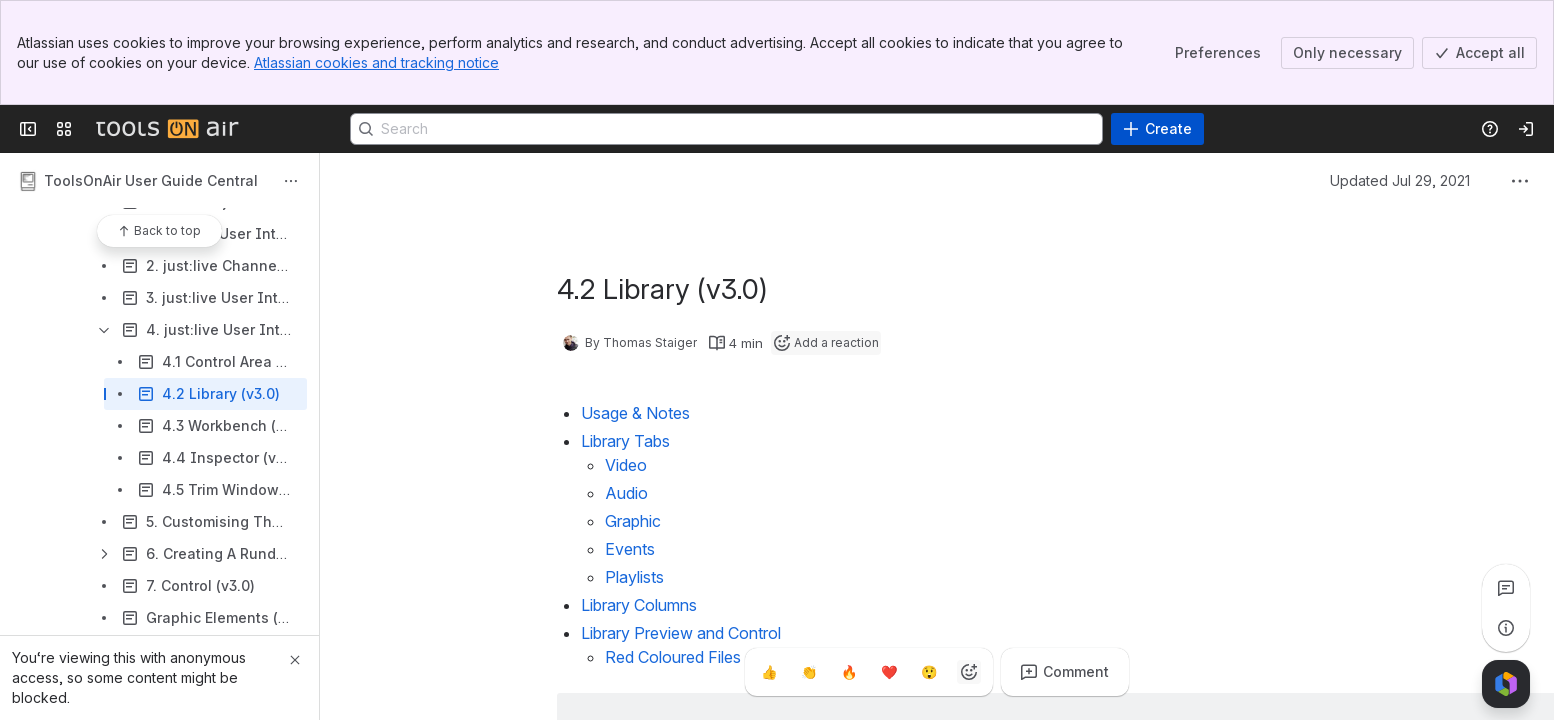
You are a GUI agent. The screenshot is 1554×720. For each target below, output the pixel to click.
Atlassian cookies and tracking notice (376, 62)
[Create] (1157, 129)
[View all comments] (1506, 588)
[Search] (726, 129)
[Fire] (849, 672)
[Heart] (889, 672)
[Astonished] (929, 672)
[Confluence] (167, 129)
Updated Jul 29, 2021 (1400, 180)
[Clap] (809, 672)
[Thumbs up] (769, 672)
